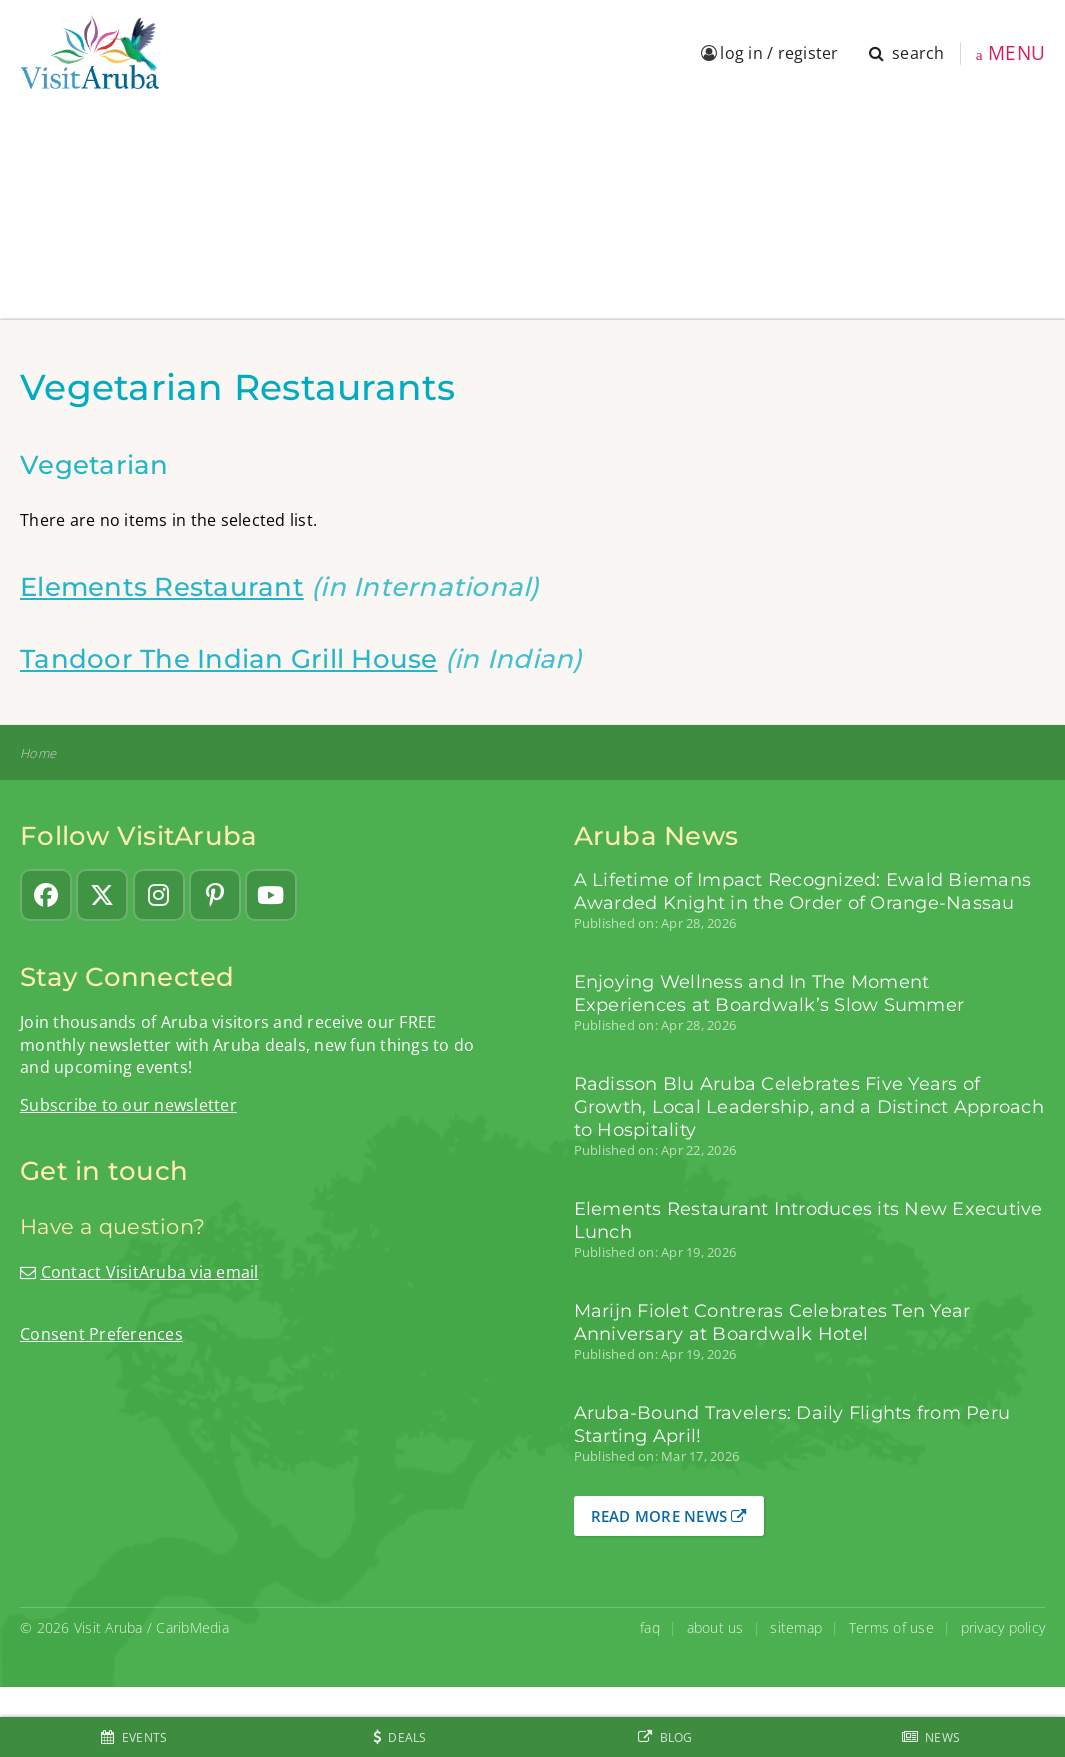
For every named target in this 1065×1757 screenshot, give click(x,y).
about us (715, 1627)
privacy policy (1003, 1627)
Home (38, 753)
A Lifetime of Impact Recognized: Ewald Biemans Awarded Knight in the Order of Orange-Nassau (803, 891)
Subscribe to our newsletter (128, 1105)
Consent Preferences (101, 1334)
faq (650, 1627)
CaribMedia (192, 1627)
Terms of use (891, 1627)
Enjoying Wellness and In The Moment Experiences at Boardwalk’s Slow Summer (769, 993)
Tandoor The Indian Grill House (229, 659)
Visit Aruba (108, 1627)
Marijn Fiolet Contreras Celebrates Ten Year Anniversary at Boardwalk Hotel (772, 1322)
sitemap (796, 1627)
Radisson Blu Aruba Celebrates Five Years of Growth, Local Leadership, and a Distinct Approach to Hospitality (809, 1106)
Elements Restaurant (162, 587)
